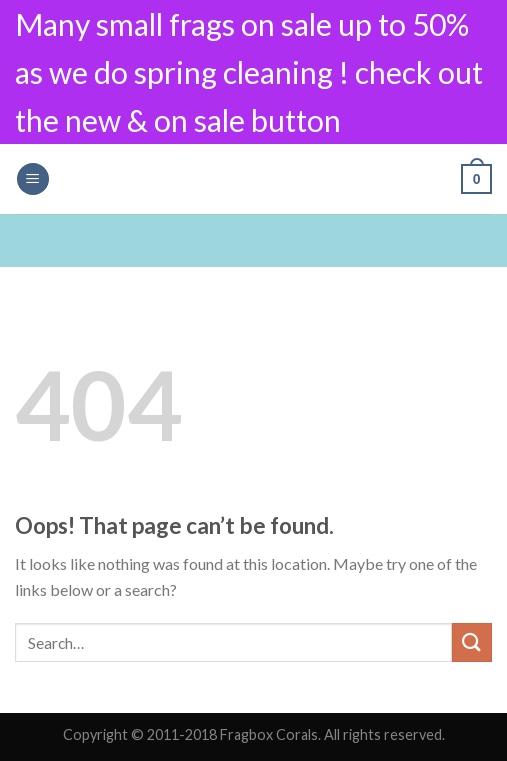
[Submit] (472, 642)
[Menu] (33, 179)
